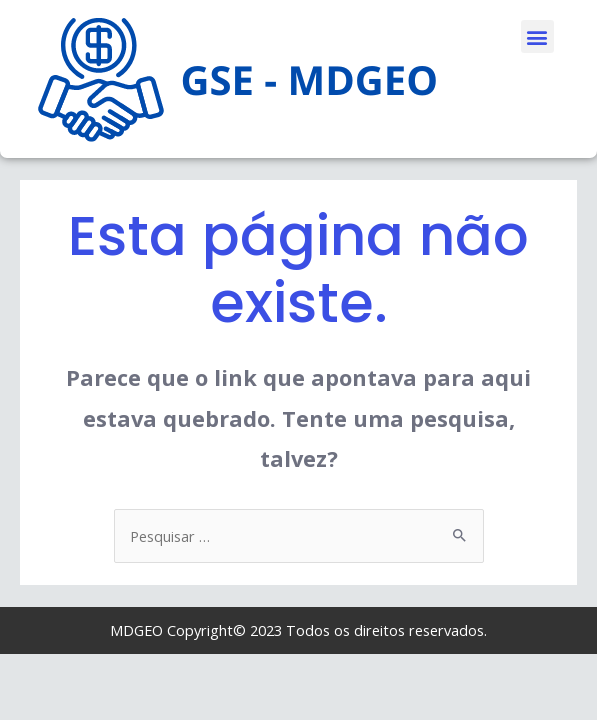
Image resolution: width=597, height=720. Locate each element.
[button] (537, 36)
